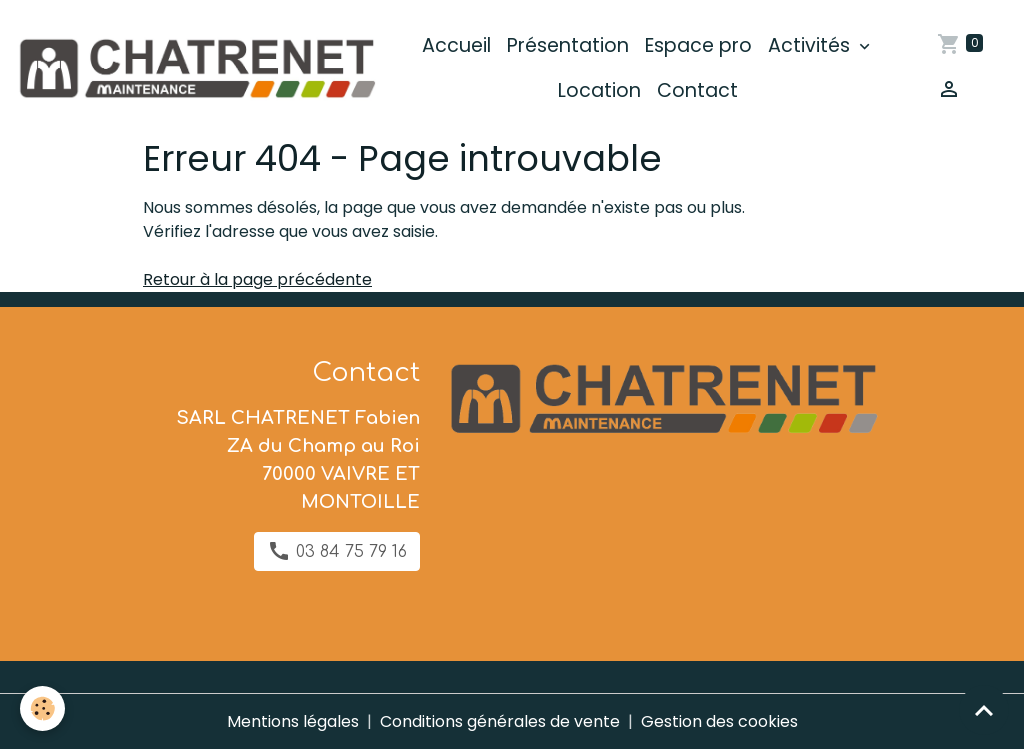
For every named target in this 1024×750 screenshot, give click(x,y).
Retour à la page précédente (257, 279)
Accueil (456, 45)
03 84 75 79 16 (337, 551)
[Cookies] (42, 708)
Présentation (568, 45)
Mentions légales (293, 721)
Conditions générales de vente (500, 721)
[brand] (196, 68)
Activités (811, 45)
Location (599, 90)
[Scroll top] (984, 710)
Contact (697, 90)
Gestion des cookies (719, 721)
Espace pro (698, 45)
